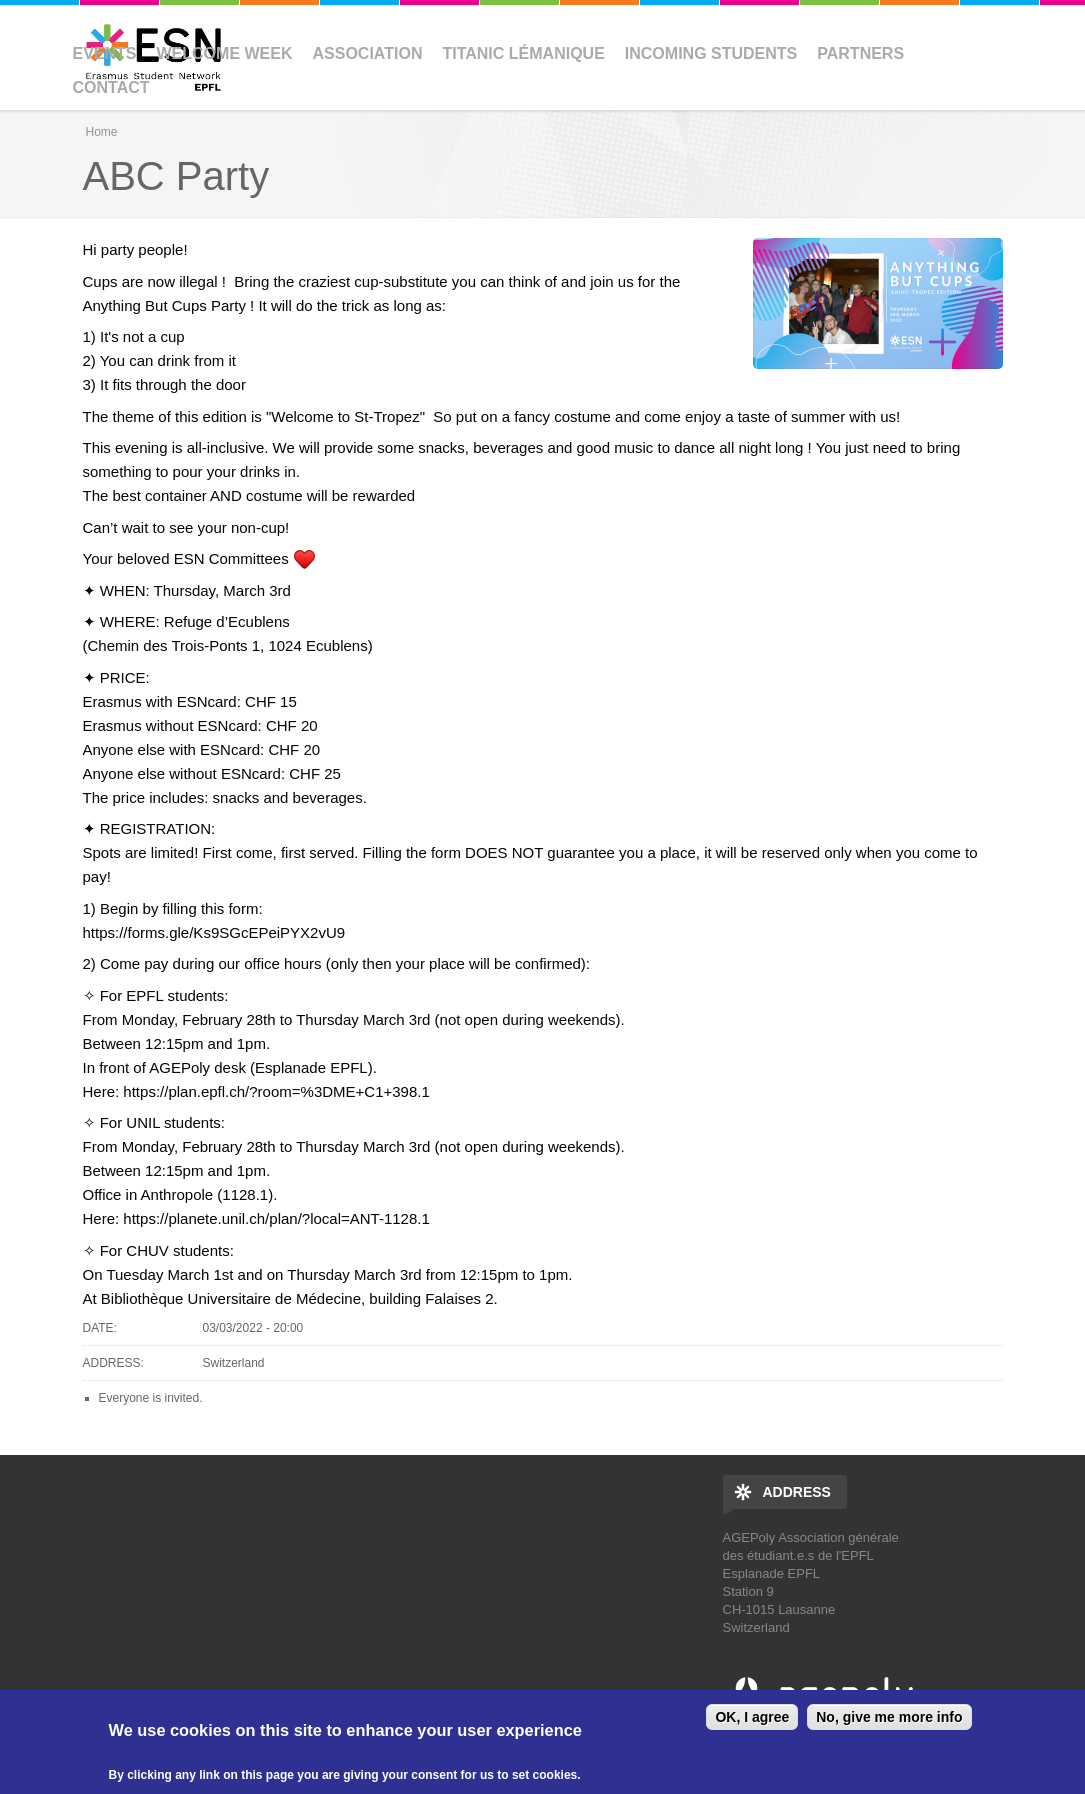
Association (368, 53)
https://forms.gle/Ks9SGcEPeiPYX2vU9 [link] (214, 932)
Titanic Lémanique (523, 53)
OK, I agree (752, 1717)
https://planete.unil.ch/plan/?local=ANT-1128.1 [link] (276, 1218)
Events (105, 53)
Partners (860, 53)
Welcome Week (225, 53)
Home (102, 132)
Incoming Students (711, 53)
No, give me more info (889, 1717)
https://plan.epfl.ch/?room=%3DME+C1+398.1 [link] (276, 1091)
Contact (111, 87)
